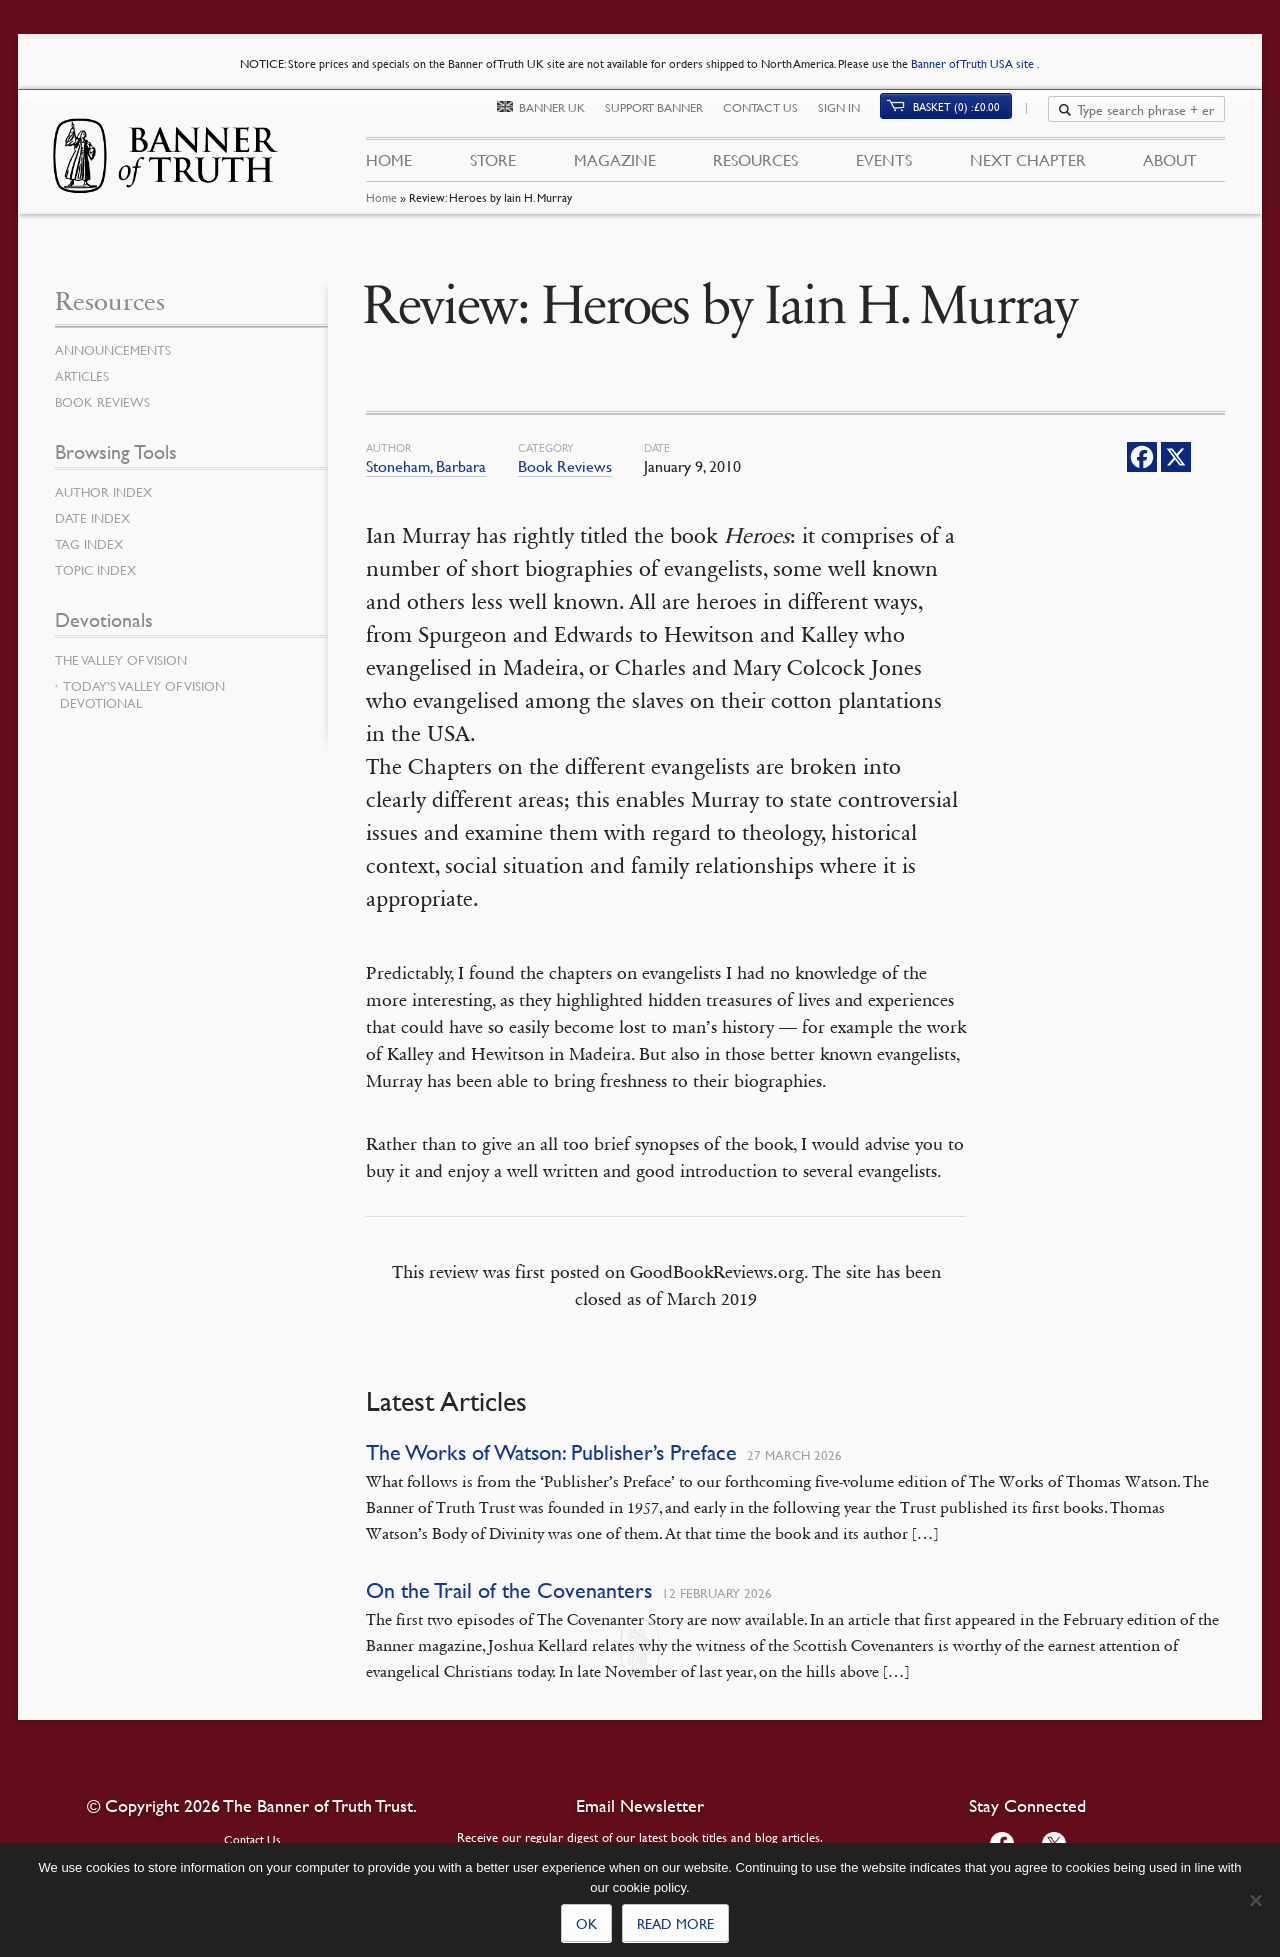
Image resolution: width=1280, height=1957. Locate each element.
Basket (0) (969, 116)
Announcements (117, 350)
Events (884, 168)
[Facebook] (1142, 457)
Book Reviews (565, 466)
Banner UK (564, 117)
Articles (83, 376)
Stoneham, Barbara (426, 466)
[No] (1255, 1900)
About (1170, 168)
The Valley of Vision (125, 660)
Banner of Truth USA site (974, 63)
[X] (1176, 457)
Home (380, 214)
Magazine (614, 168)
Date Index (95, 518)
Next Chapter (1028, 168)
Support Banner (666, 117)
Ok (586, 1923)
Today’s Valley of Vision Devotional (142, 694)
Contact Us (772, 117)
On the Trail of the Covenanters (509, 1590)
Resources (755, 168)
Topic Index (99, 570)
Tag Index (91, 544)
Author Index (107, 492)
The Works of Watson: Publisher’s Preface (551, 1452)
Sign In (851, 117)
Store (492, 168)
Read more (675, 1923)
